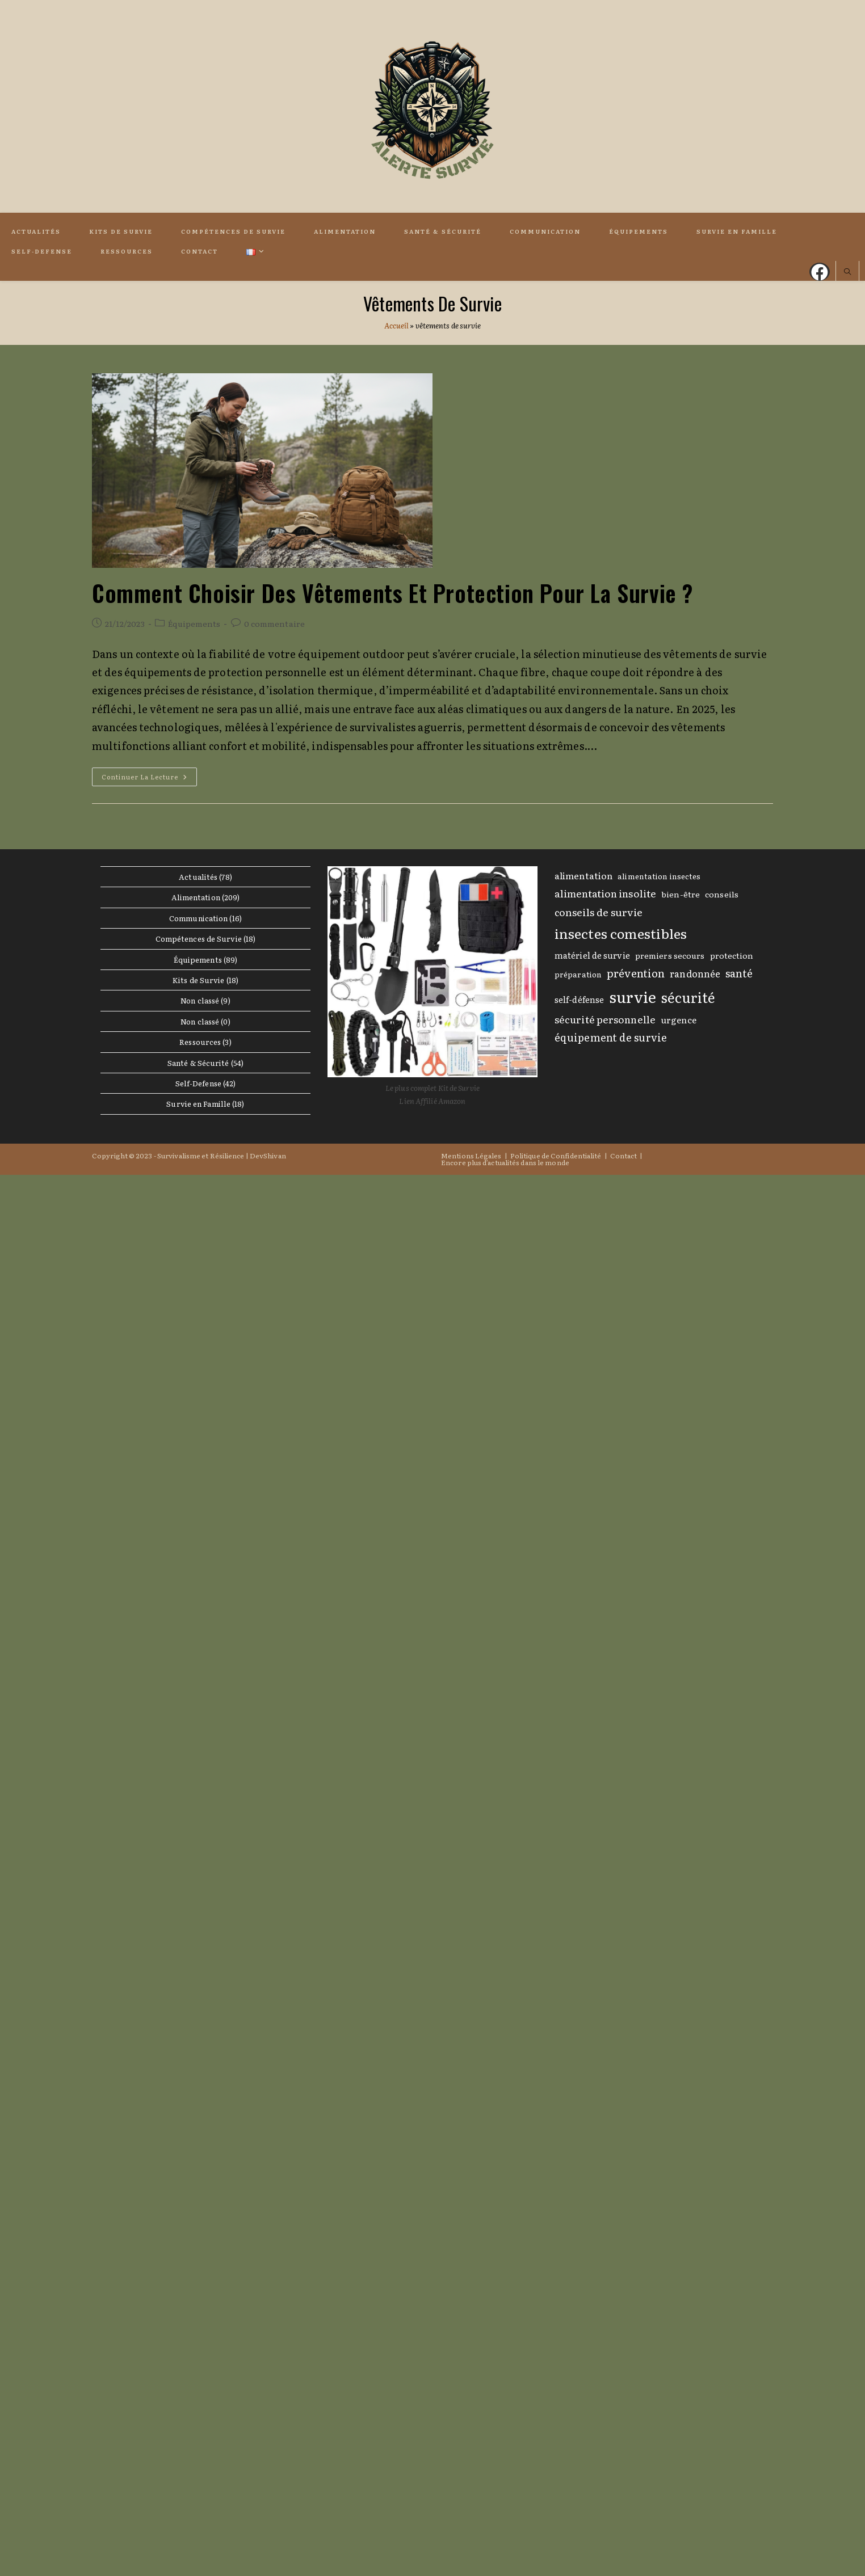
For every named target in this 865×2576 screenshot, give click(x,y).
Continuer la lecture (149, 778)
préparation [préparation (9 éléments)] (578, 974)
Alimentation (195, 897)
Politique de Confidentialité (556, 1155)
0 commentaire (274, 623)
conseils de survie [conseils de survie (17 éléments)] (599, 911)
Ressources (200, 1041)
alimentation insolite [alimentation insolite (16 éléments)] (605, 893)
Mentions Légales (471, 1155)
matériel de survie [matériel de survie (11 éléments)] (592, 955)
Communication (198, 918)
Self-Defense (198, 1083)
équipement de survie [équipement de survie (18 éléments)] (611, 1037)
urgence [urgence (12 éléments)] (678, 1019)
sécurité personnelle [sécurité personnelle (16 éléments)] (605, 1019)
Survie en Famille (198, 1103)
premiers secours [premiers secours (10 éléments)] (670, 955)
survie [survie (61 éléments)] (632, 996)
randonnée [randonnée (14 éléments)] (695, 973)
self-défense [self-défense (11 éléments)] (579, 999)
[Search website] (847, 272)
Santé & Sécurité (198, 1062)
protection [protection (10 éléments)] (732, 955)
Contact (623, 1155)
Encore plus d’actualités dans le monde (505, 1162)
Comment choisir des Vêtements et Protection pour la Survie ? (392, 593)
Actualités (198, 876)
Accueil (396, 325)
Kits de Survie (198, 980)
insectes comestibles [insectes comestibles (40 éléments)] (621, 933)
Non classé (199, 1000)
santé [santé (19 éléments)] (739, 973)
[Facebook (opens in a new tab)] (819, 272)
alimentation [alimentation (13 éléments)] (583, 875)
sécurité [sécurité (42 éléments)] (688, 997)
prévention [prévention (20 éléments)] (636, 973)
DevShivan (268, 1155)
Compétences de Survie (199, 938)
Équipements (194, 623)
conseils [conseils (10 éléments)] (721, 894)
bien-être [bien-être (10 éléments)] (680, 894)
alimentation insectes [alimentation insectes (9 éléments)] (659, 876)
